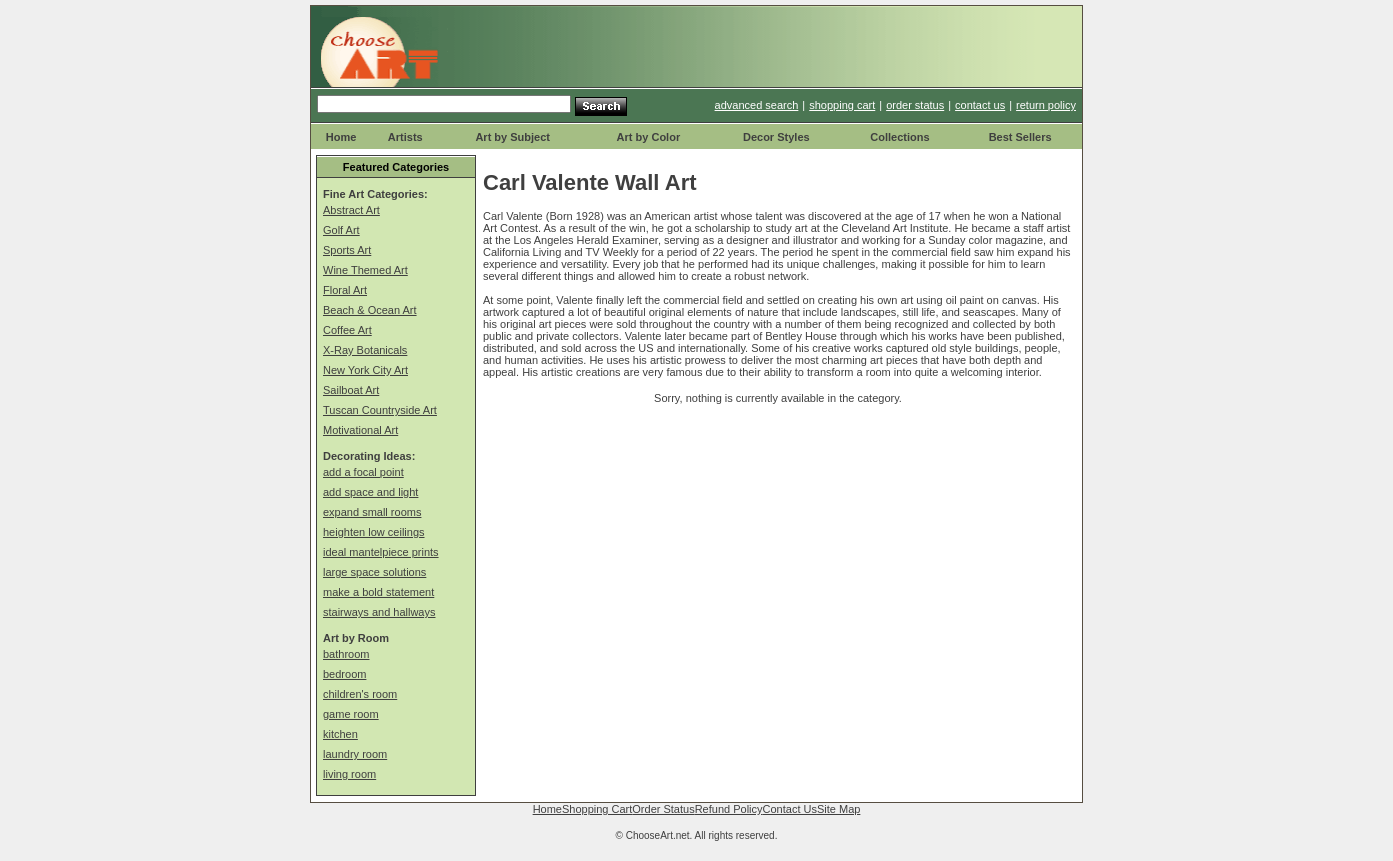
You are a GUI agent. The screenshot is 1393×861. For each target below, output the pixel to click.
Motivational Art (360, 430)
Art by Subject (512, 137)
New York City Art (365, 370)
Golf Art (341, 230)
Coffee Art (347, 330)
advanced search (757, 105)
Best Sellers (1020, 137)
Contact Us (790, 809)
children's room (360, 694)
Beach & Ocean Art (370, 310)
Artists (405, 137)
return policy (1046, 105)
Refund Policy (729, 809)
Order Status (663, 809)
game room (351, 714)
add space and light (370, 492)
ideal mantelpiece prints (381, 552)
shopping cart (842, 105)
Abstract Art (351, 210)
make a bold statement (378, 592)
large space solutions (374, 572)
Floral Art (345, 290)
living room (349, 774)
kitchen (340, 734)
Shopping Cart (597, 809)
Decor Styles (776, 137)
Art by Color (649, 137)
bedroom (344, 674)
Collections (899, 137)
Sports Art (347, 250)
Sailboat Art (351, 390)
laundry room (355, 754)
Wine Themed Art (365, 270)
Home (341, 137)
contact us (980, 105)
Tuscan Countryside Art (380, 410)
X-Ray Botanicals (365, 350)
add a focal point (363, 472)
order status (915, 105)
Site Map (838, 809)
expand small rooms (372, 512)
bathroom (346, 654)
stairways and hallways (379, 612)
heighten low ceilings (374, 532)
